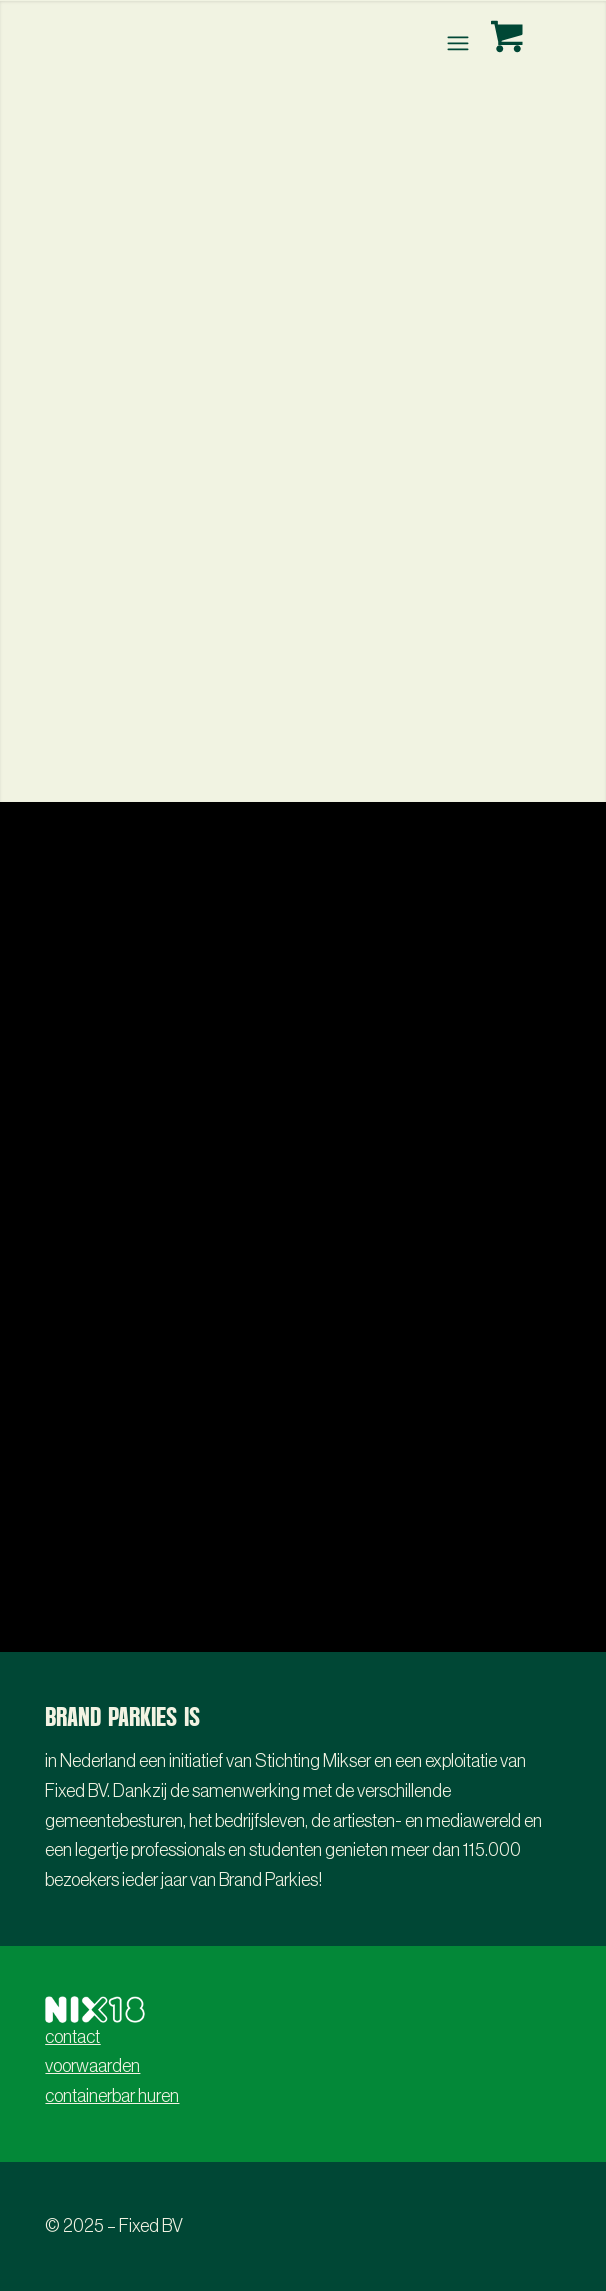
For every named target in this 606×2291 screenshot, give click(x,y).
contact (72, 2037)
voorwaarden (92, 2066)
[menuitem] (459, 43)
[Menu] (455, 43)
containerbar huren (112, 2096)
